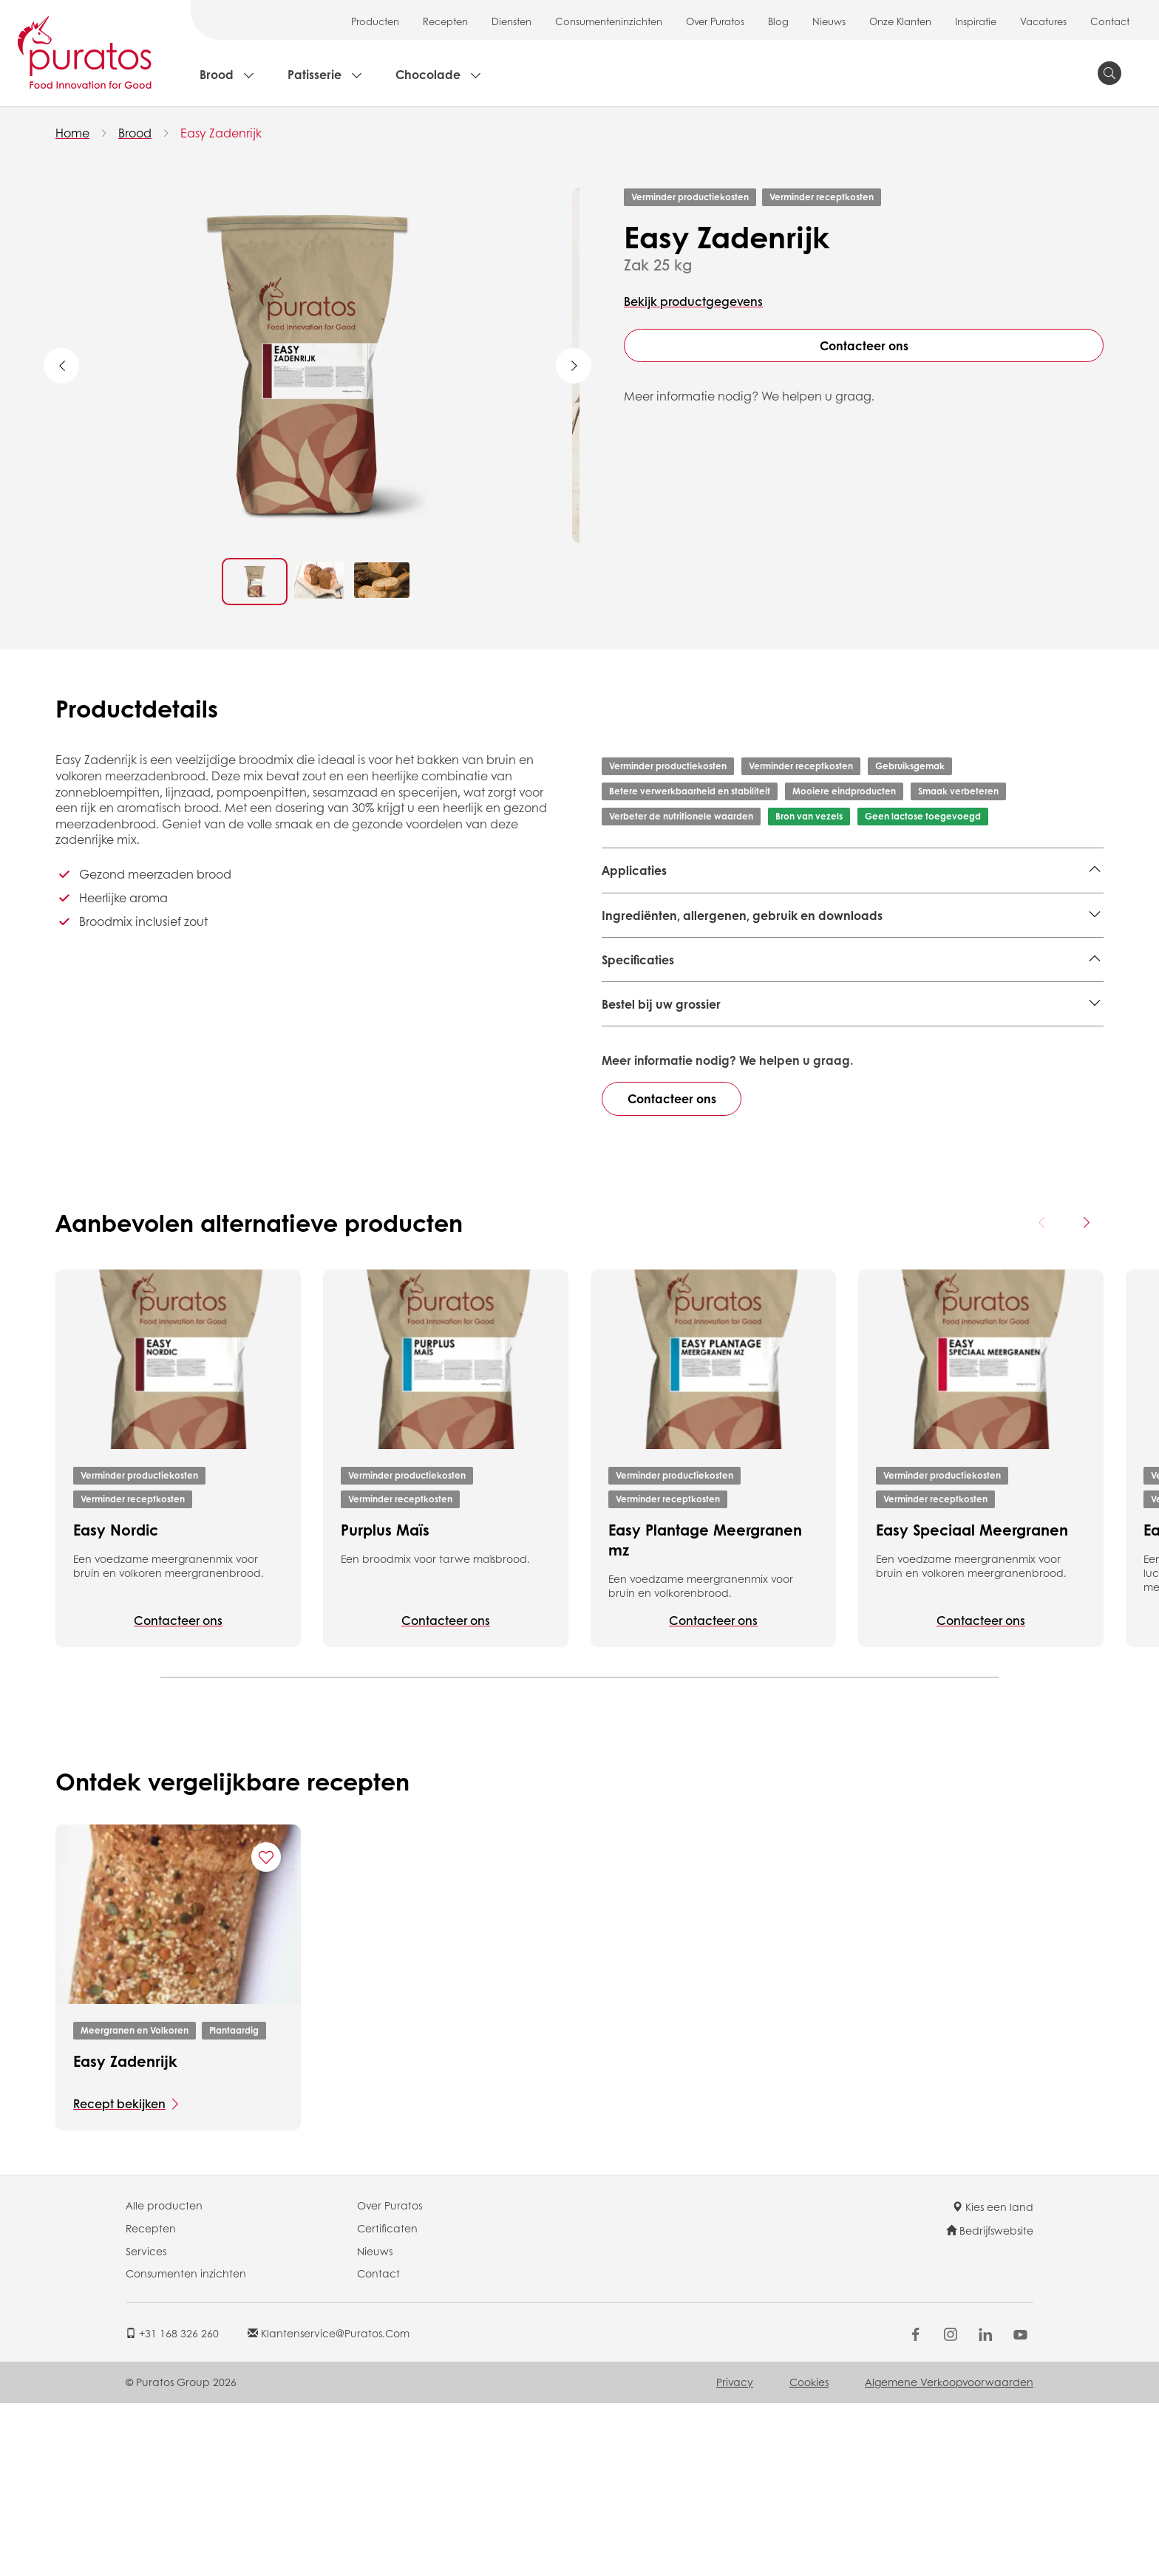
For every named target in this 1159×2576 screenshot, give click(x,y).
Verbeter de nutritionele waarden (681, 816)
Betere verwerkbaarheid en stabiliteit (689, 791)
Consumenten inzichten (186, 2446)
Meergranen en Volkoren (673, 907)
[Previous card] (1042, 1395)
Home (72, 132)
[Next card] (1086, 1395)
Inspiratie (975, 21)
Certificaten (387, 2400)
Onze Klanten (900, 21)
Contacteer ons (864, 345)
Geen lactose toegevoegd (923, 816)
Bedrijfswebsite (989, 2403)
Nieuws (829, 21)
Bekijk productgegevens (693, 301)
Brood (217, 74)
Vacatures (1043, 21)
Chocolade (427, 74)
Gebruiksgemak (910, 766)
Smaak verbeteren (958, 791)
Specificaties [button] (638, 1012)
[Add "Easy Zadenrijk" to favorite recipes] (266, 2030)
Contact (1109, 21)
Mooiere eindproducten (844, 791)
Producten (375, 21)
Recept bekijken (119, 2276)
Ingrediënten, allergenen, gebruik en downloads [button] (742, 968)
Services (146, 2423)
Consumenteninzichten (608, 21)
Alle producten (164, 2378)
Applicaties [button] (634, 870)
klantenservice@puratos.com (328, 2505)
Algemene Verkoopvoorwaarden (949, 2554)
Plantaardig (234, 2203)
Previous (61, 366)
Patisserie (314, 74)
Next (573, 366)
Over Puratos (715, 21)
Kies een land (992, 2379)
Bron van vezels (809, 816)
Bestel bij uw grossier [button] (661, 1176)
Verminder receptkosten (821, 197)
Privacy (734, 2554)
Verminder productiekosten (690, 197)
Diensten (511, 21)
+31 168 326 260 (172, 2505)
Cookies (809, 2554)
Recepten (445, 21)
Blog (778, 21)
